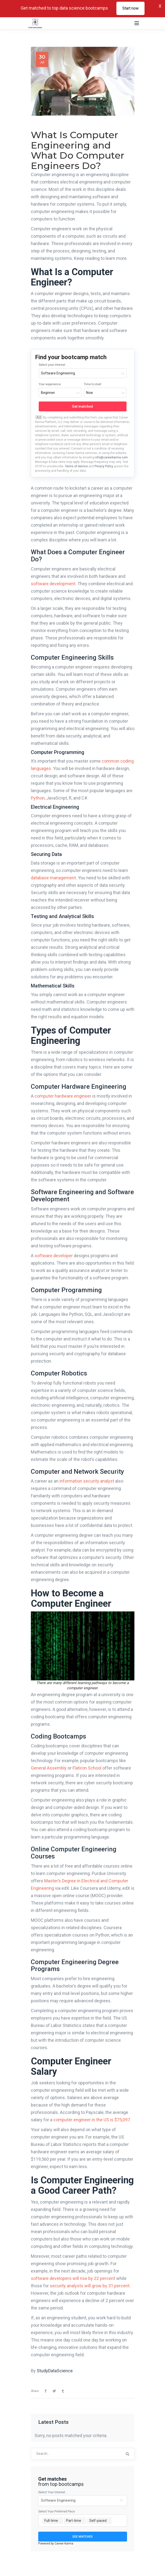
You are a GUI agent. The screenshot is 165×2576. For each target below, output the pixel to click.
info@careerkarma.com (111, 457)
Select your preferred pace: (56, 2511)
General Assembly (49, 1768)
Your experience (50, 384)
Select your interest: (52, 2492)
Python (38, 798)
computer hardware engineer (62, 1096)
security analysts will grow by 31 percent (89, 2285)
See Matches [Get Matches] (82, 2536)
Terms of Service (77, 466)
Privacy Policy (104, 466)
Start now (130, 8)
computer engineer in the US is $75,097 (91, 2119)
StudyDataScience (55, 2370)
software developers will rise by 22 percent (73, 2278)
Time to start (92, 384)
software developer (53, 1255)
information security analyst (86, 1481)
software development (53, 583)
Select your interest (52, 365)
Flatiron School (86, 1768)
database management (53, 877)
